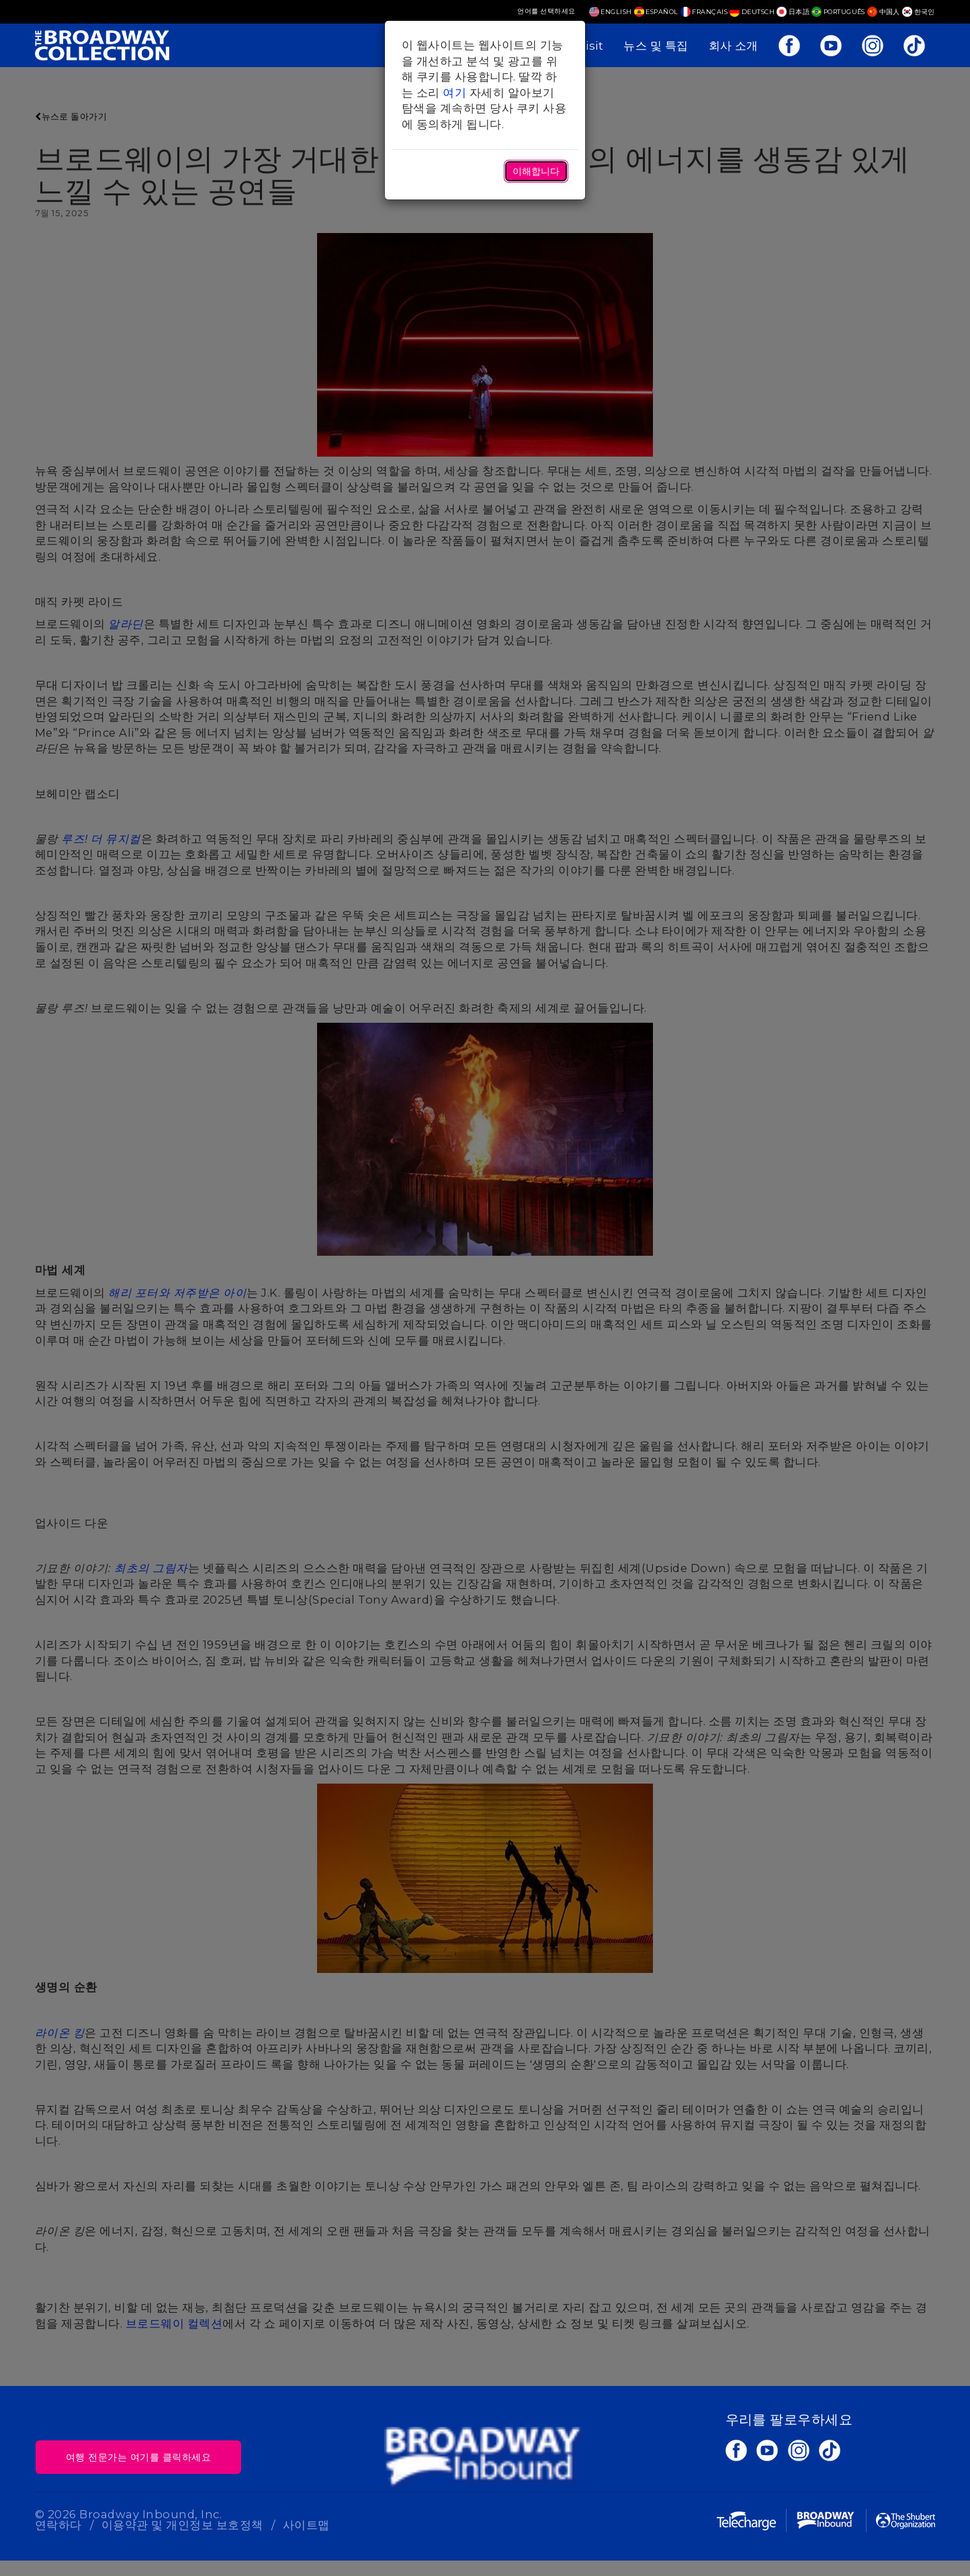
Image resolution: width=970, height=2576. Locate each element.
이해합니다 (536, 171)
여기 (454, 92)
